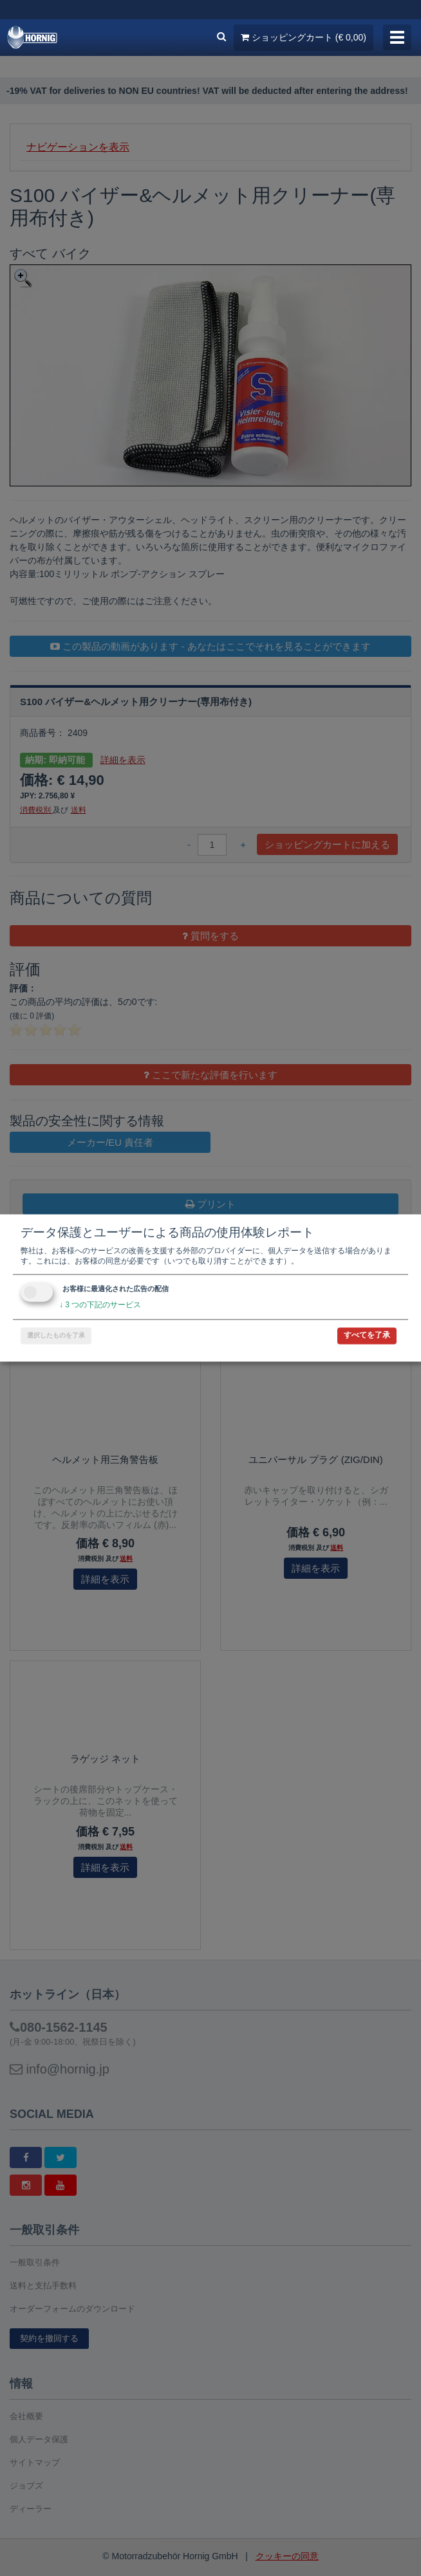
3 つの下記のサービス (100, 1305)
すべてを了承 (367, 1335)
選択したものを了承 (56, 1335)
